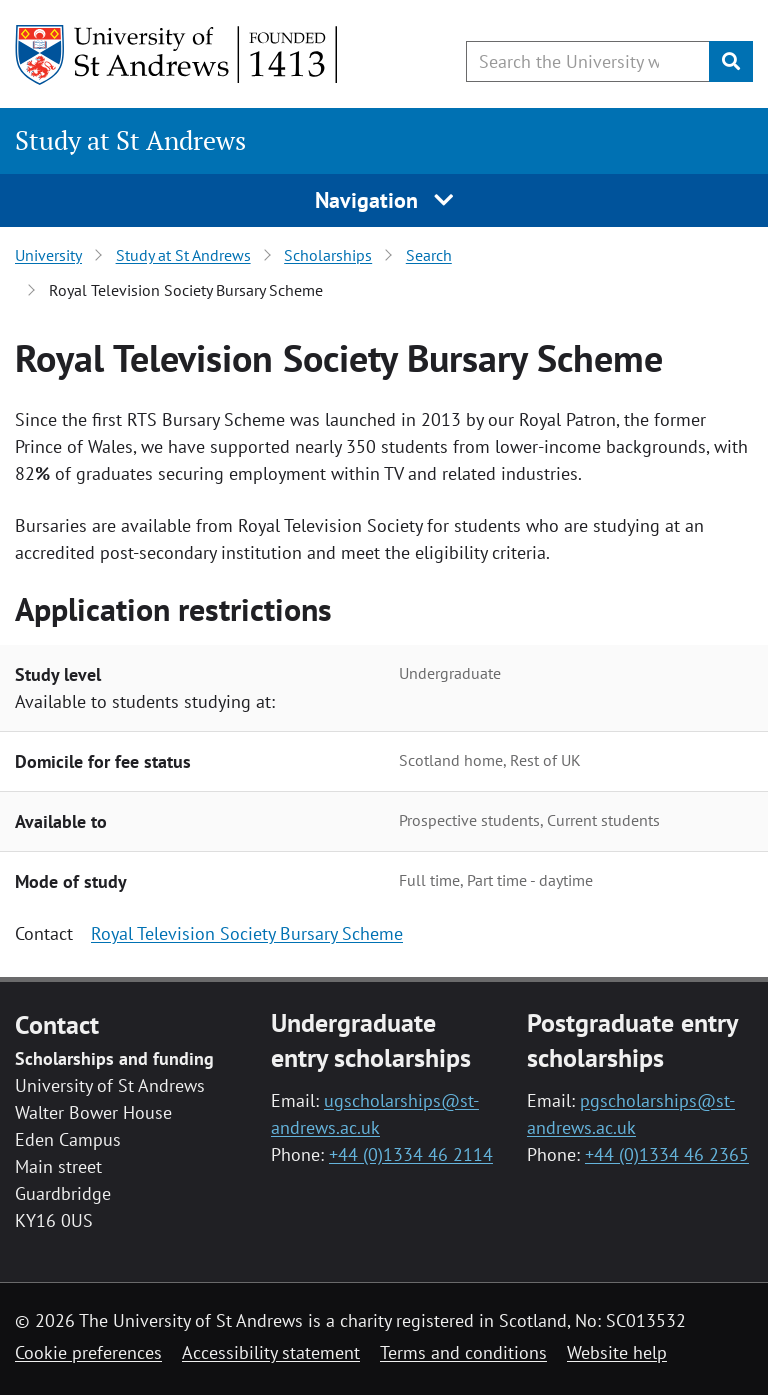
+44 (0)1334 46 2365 (667, 1154)
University (48, 255)
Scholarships (328, 255)
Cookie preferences (88, 1352)
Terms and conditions (463, 1352)
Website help (617, 1352)
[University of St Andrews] (177, 55)
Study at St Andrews (130, 140)
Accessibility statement (271, 1352)
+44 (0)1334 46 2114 (411, 1154)
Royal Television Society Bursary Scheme (247, 933)
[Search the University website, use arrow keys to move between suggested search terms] (588, 61)
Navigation (384, 200)
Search (429, 255)
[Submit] (731, 61)
